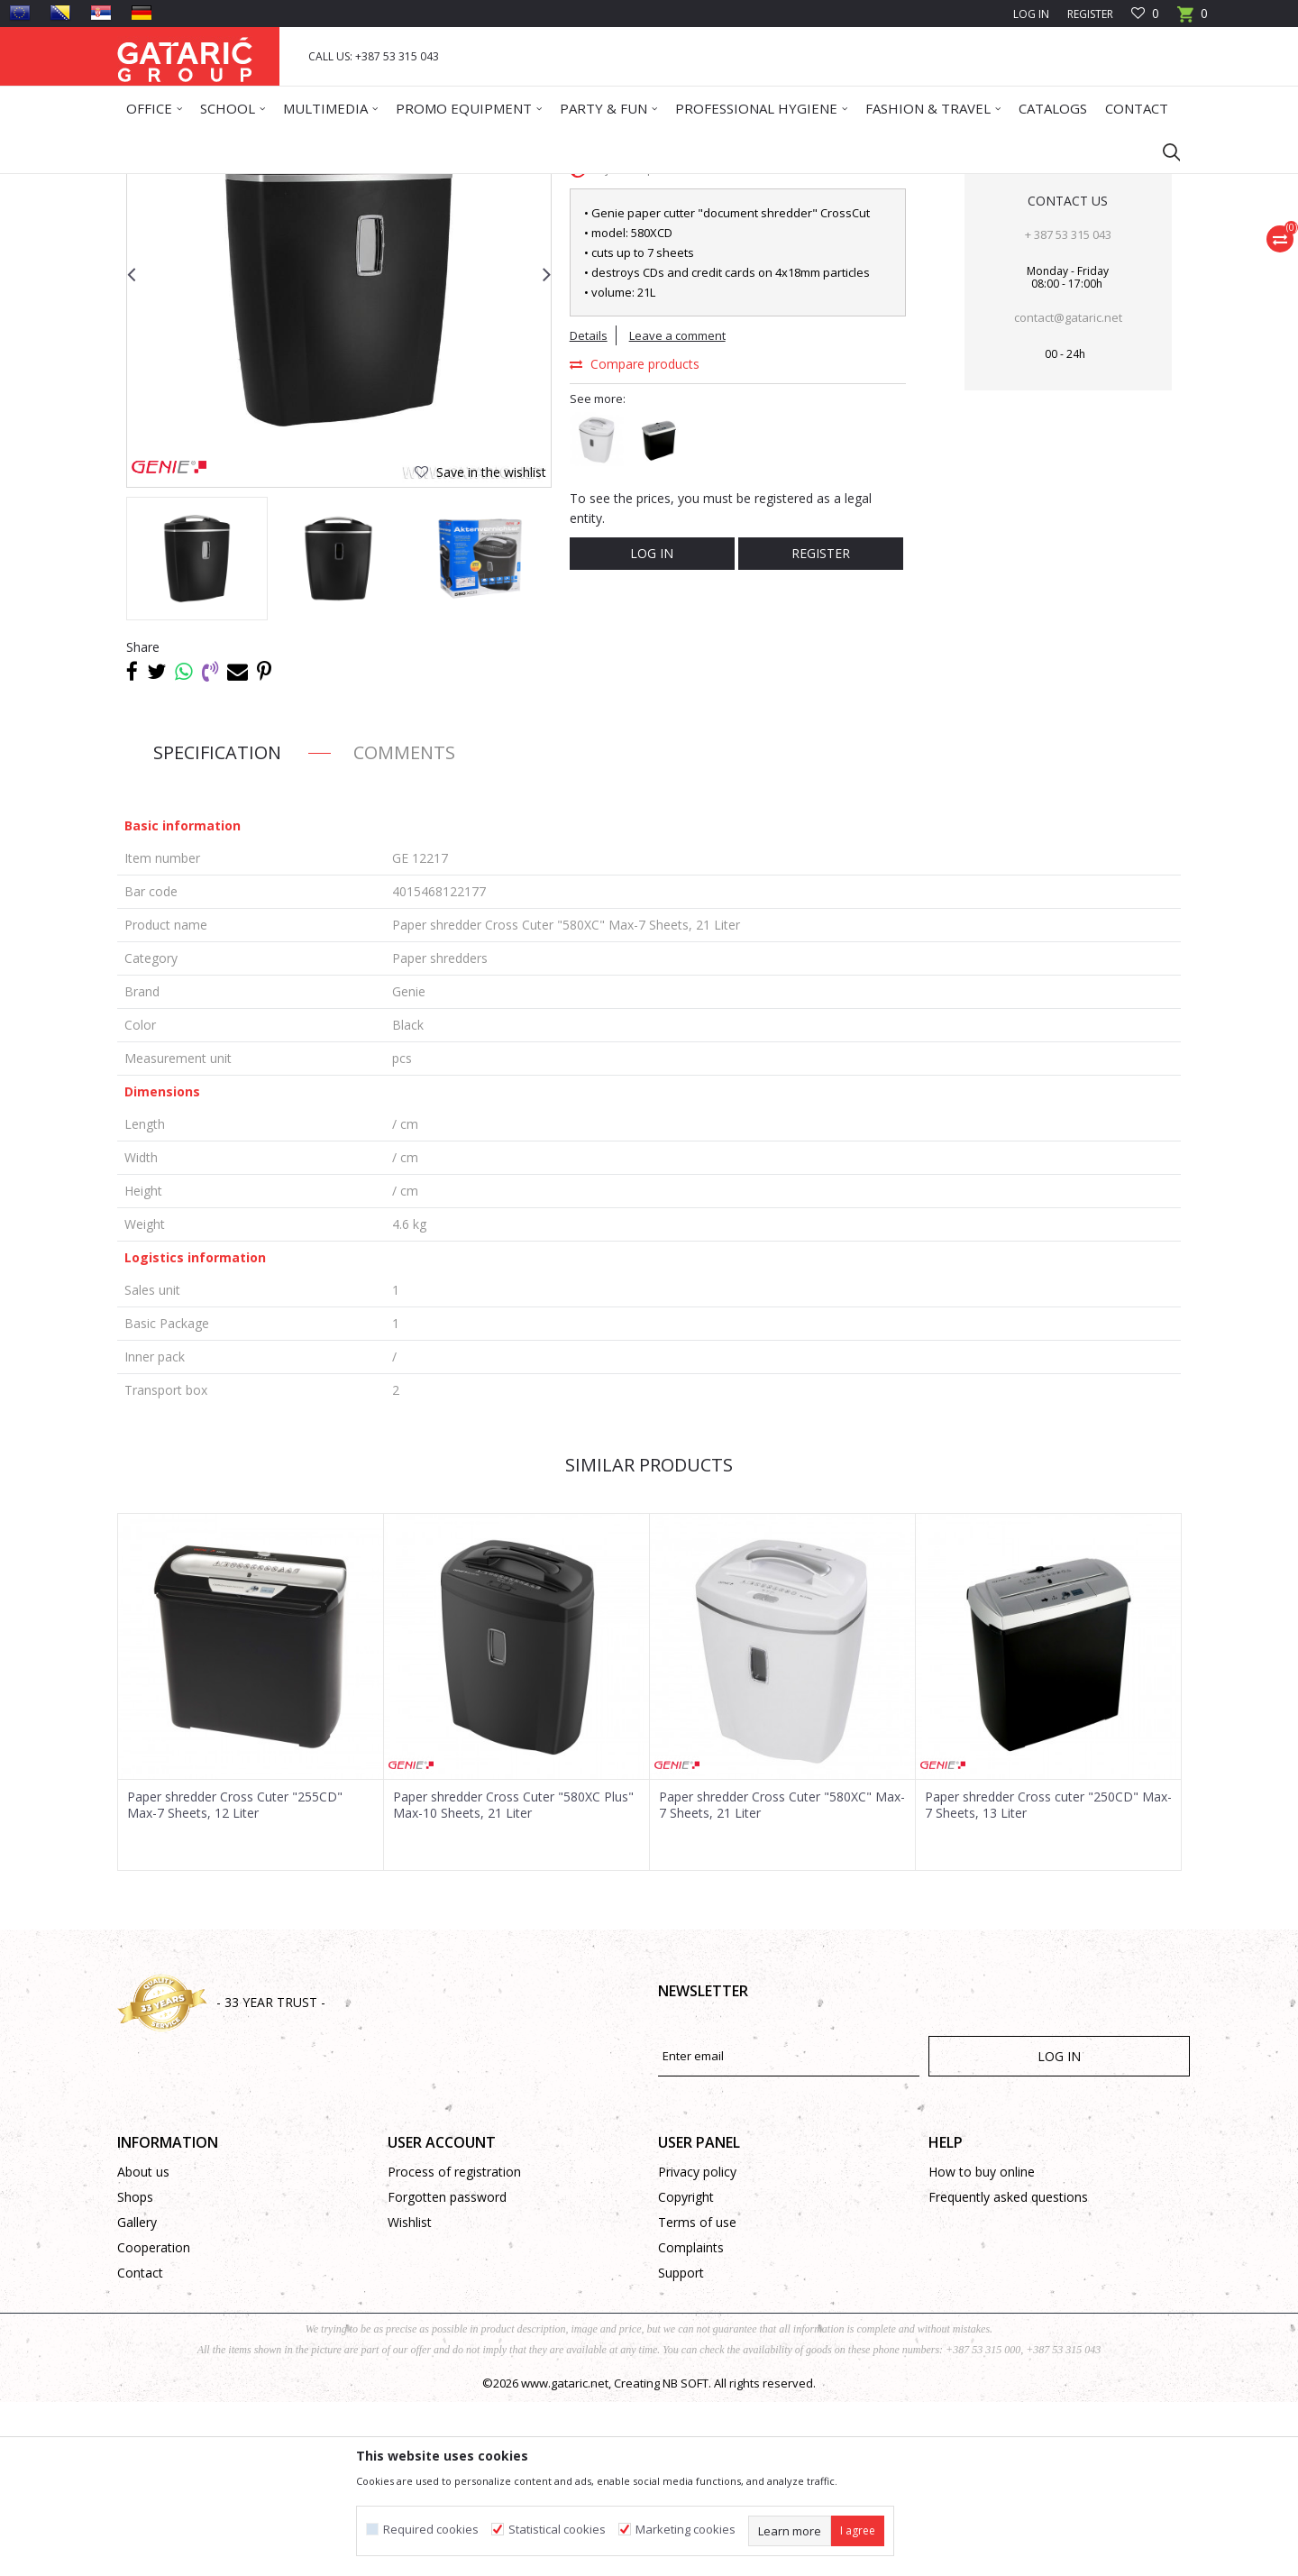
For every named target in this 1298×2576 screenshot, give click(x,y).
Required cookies (431, 2529)
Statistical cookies (557, 2529)
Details (589, 509)
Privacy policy (697, 2345)
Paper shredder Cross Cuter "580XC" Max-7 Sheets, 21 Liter (782, 1979)
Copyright (686, 2370)
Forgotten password (447, 2370)
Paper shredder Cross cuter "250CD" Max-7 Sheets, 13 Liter (1048, 1979)
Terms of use (697, 2396)
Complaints (691, 2421)
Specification (217, 926)
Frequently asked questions (1008, 2370)
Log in (651, 727)
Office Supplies (299, 185)
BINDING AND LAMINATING (420, 185)
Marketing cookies (685, 2529)
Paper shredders (545, 185)
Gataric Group (153, 185)
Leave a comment (677, 509)
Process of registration (454, 2345)
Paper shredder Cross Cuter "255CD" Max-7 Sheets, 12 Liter (235, 1979)
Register (1090, 14)
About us (143, 2345)
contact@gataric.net (1068, 491)
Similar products (649, 1639)
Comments (404, 926)
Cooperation (153, 2421)
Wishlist (410, 2396)
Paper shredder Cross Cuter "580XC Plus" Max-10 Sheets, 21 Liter (513, 1979)
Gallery (137, 2396)
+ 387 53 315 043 (1068, 408)
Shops (135, 2370)
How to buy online (981, 2345)
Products (226, 185)
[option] (197, 732)
